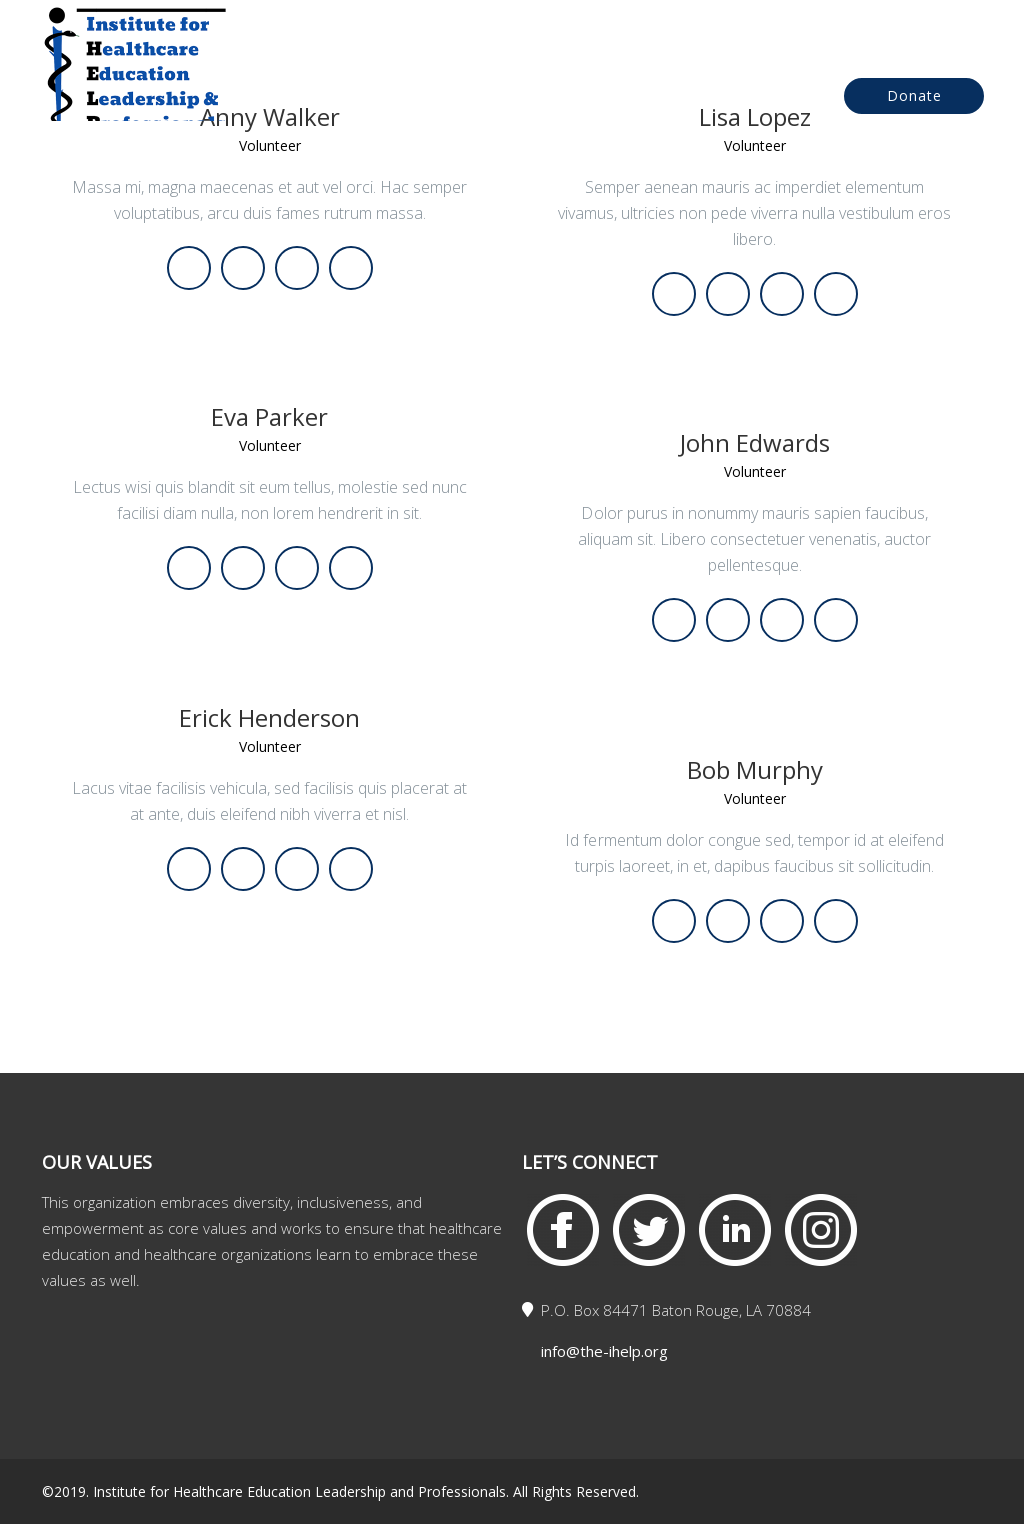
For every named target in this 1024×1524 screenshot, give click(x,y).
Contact (732, 97)
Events (628, 97)
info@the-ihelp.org (604, 1351)
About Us (521, 97)
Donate (914, 95)
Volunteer (270, 446)
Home (417, 97)
